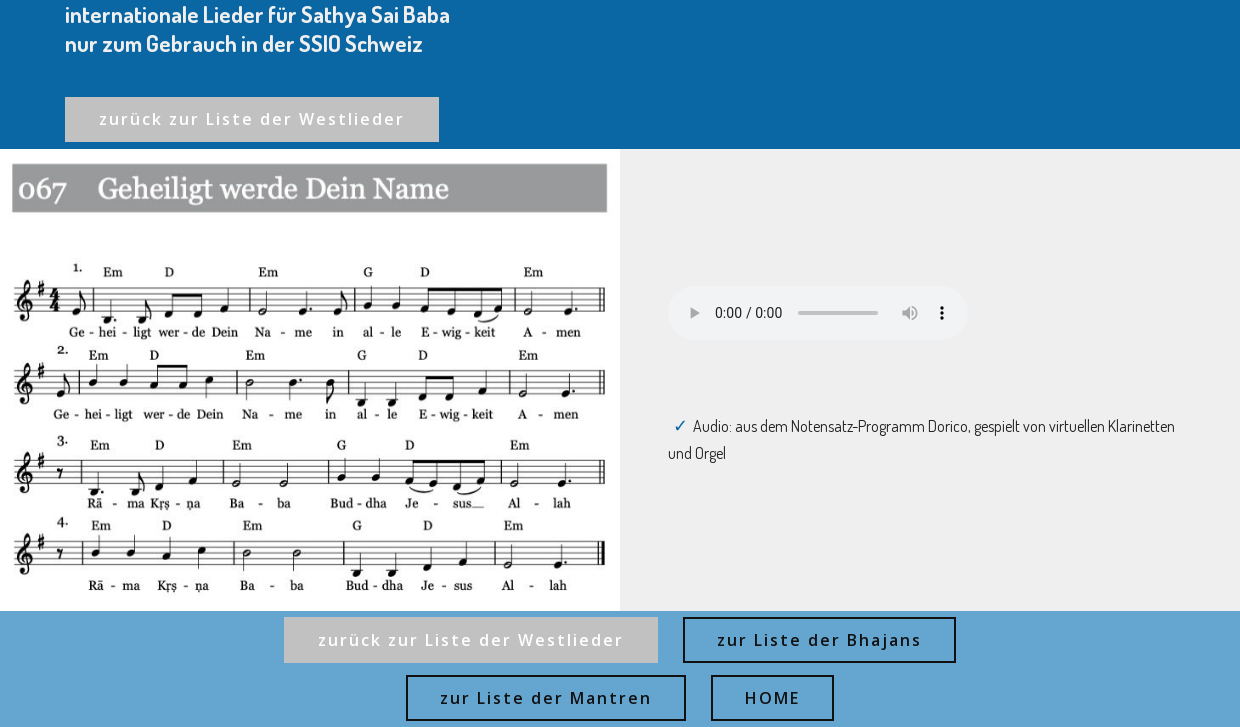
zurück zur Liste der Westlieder (252, 119)
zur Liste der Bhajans (819, 640)
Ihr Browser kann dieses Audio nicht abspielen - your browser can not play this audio (818, 313)
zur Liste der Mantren (546, 698)
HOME (772, 698)
